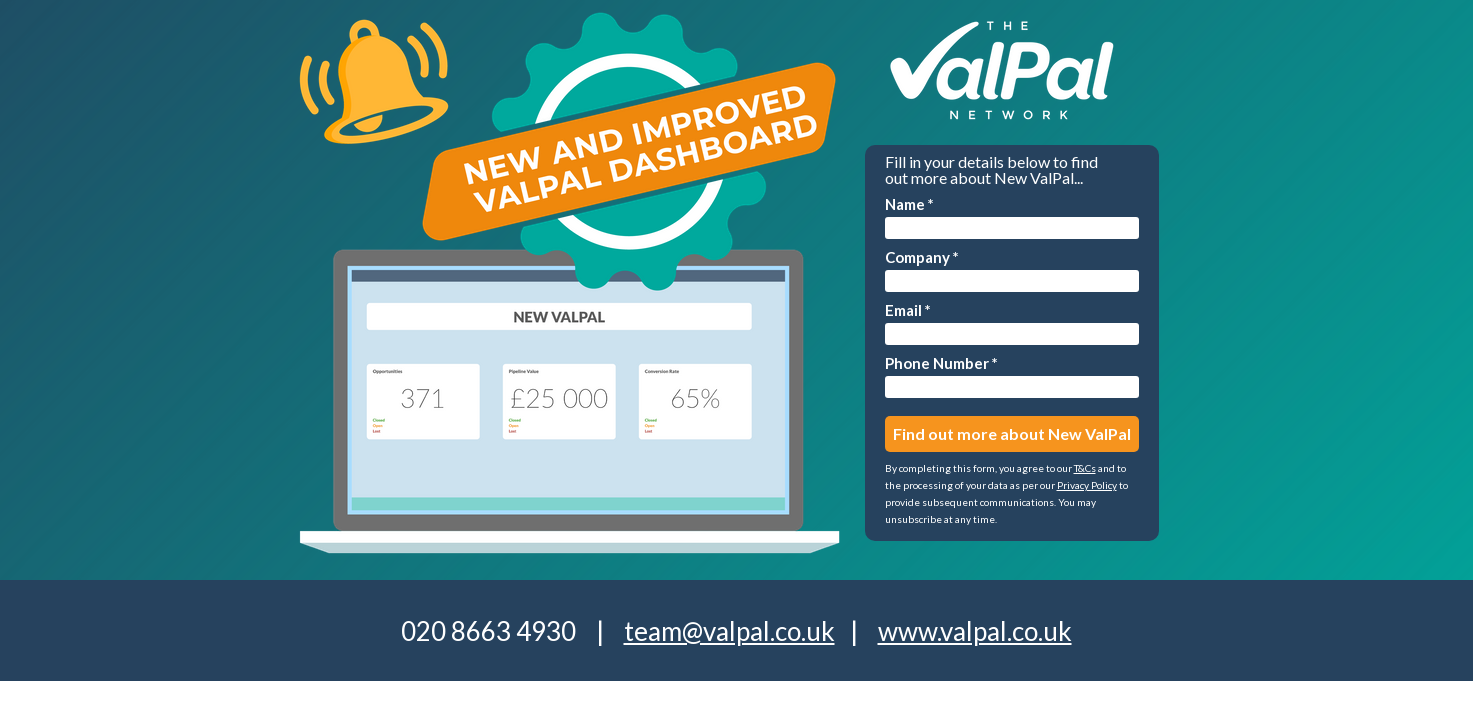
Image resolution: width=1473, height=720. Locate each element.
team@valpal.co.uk (729, 631)
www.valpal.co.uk (975, 631)
